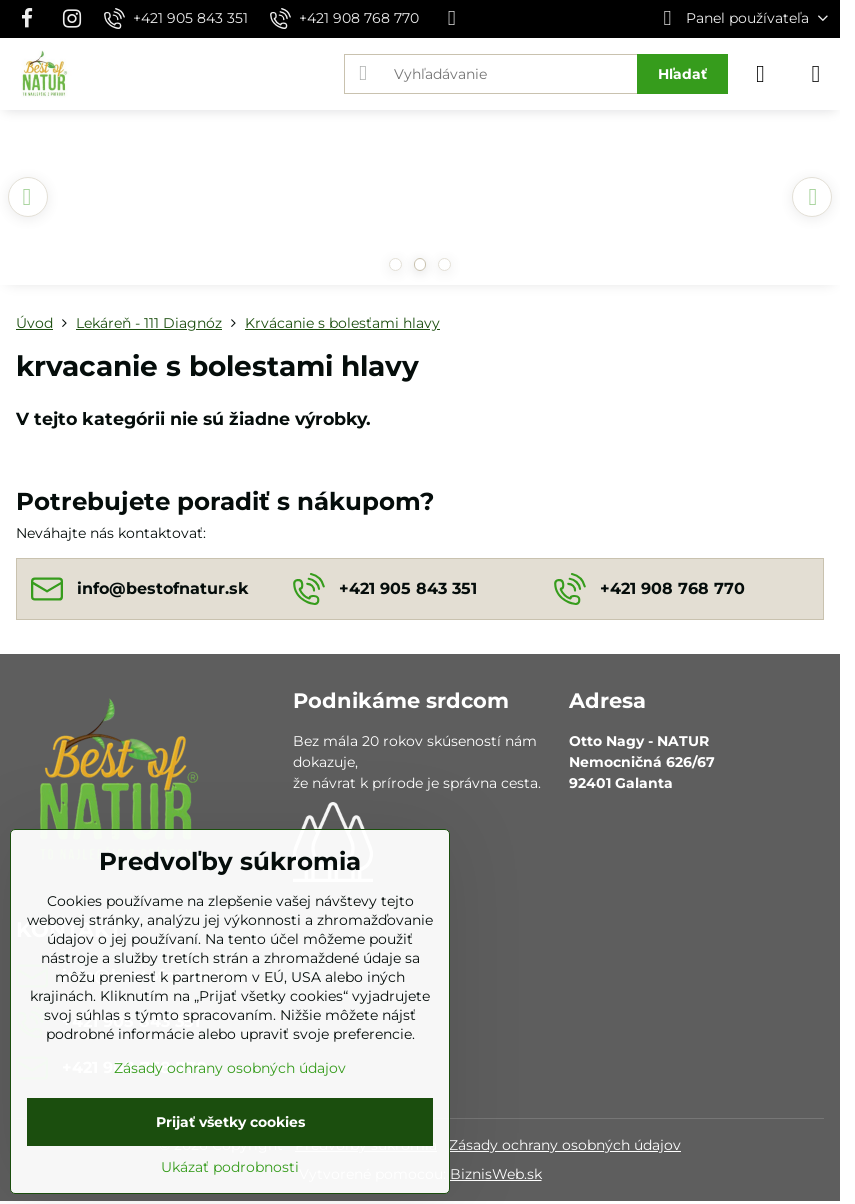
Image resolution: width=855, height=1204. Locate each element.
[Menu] (816, 74)
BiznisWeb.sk (496, 1174)
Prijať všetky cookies (230, 1122)
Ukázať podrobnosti (230, 1167)
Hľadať (682, 74)
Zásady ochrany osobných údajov (565, 1145)
